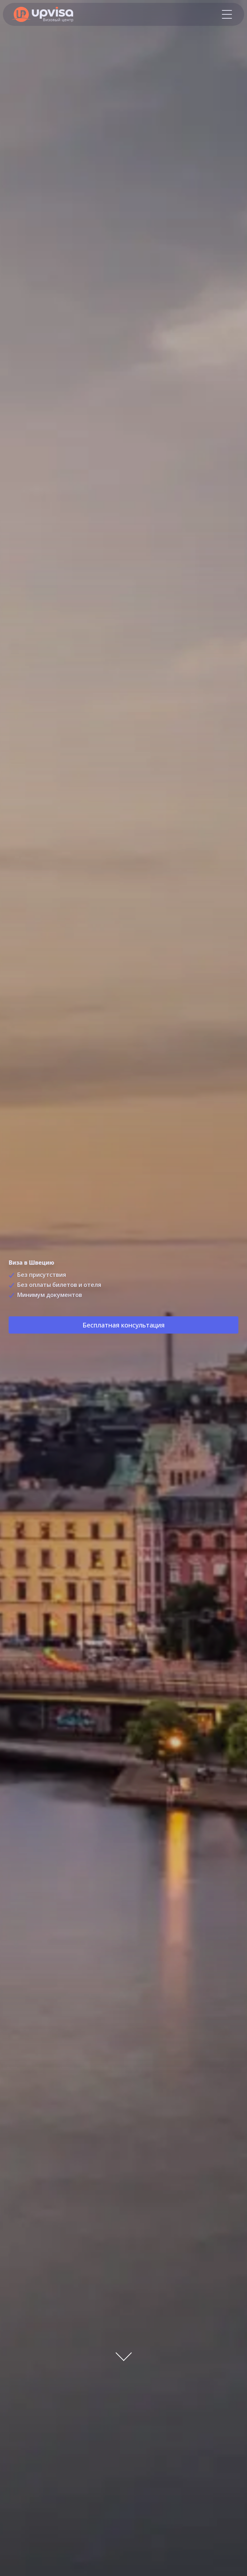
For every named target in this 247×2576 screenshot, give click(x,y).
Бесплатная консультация (123, 1327)
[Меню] (227, 14)
